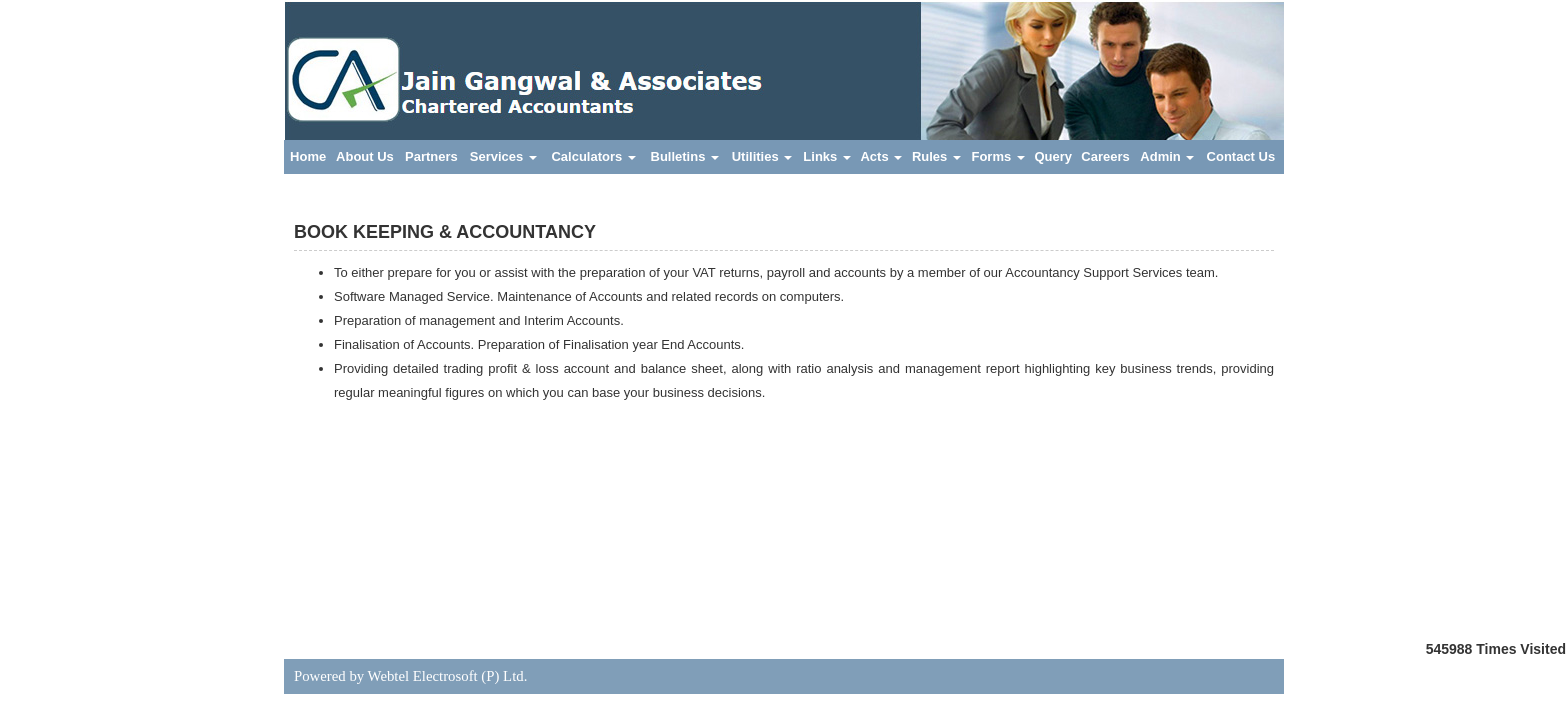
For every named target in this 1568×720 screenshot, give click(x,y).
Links (827, 156)
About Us (365, 156)
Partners (431, 156)
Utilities (762, 156)
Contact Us (1241, 156)
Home (308, 156)
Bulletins (685, 156)
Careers (1105, 156)
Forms (997, 156)
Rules (936, 156)
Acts (881, 156)
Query (1053, 156)
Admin (1167, 156)
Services (503, 156)
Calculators (593, 156)
